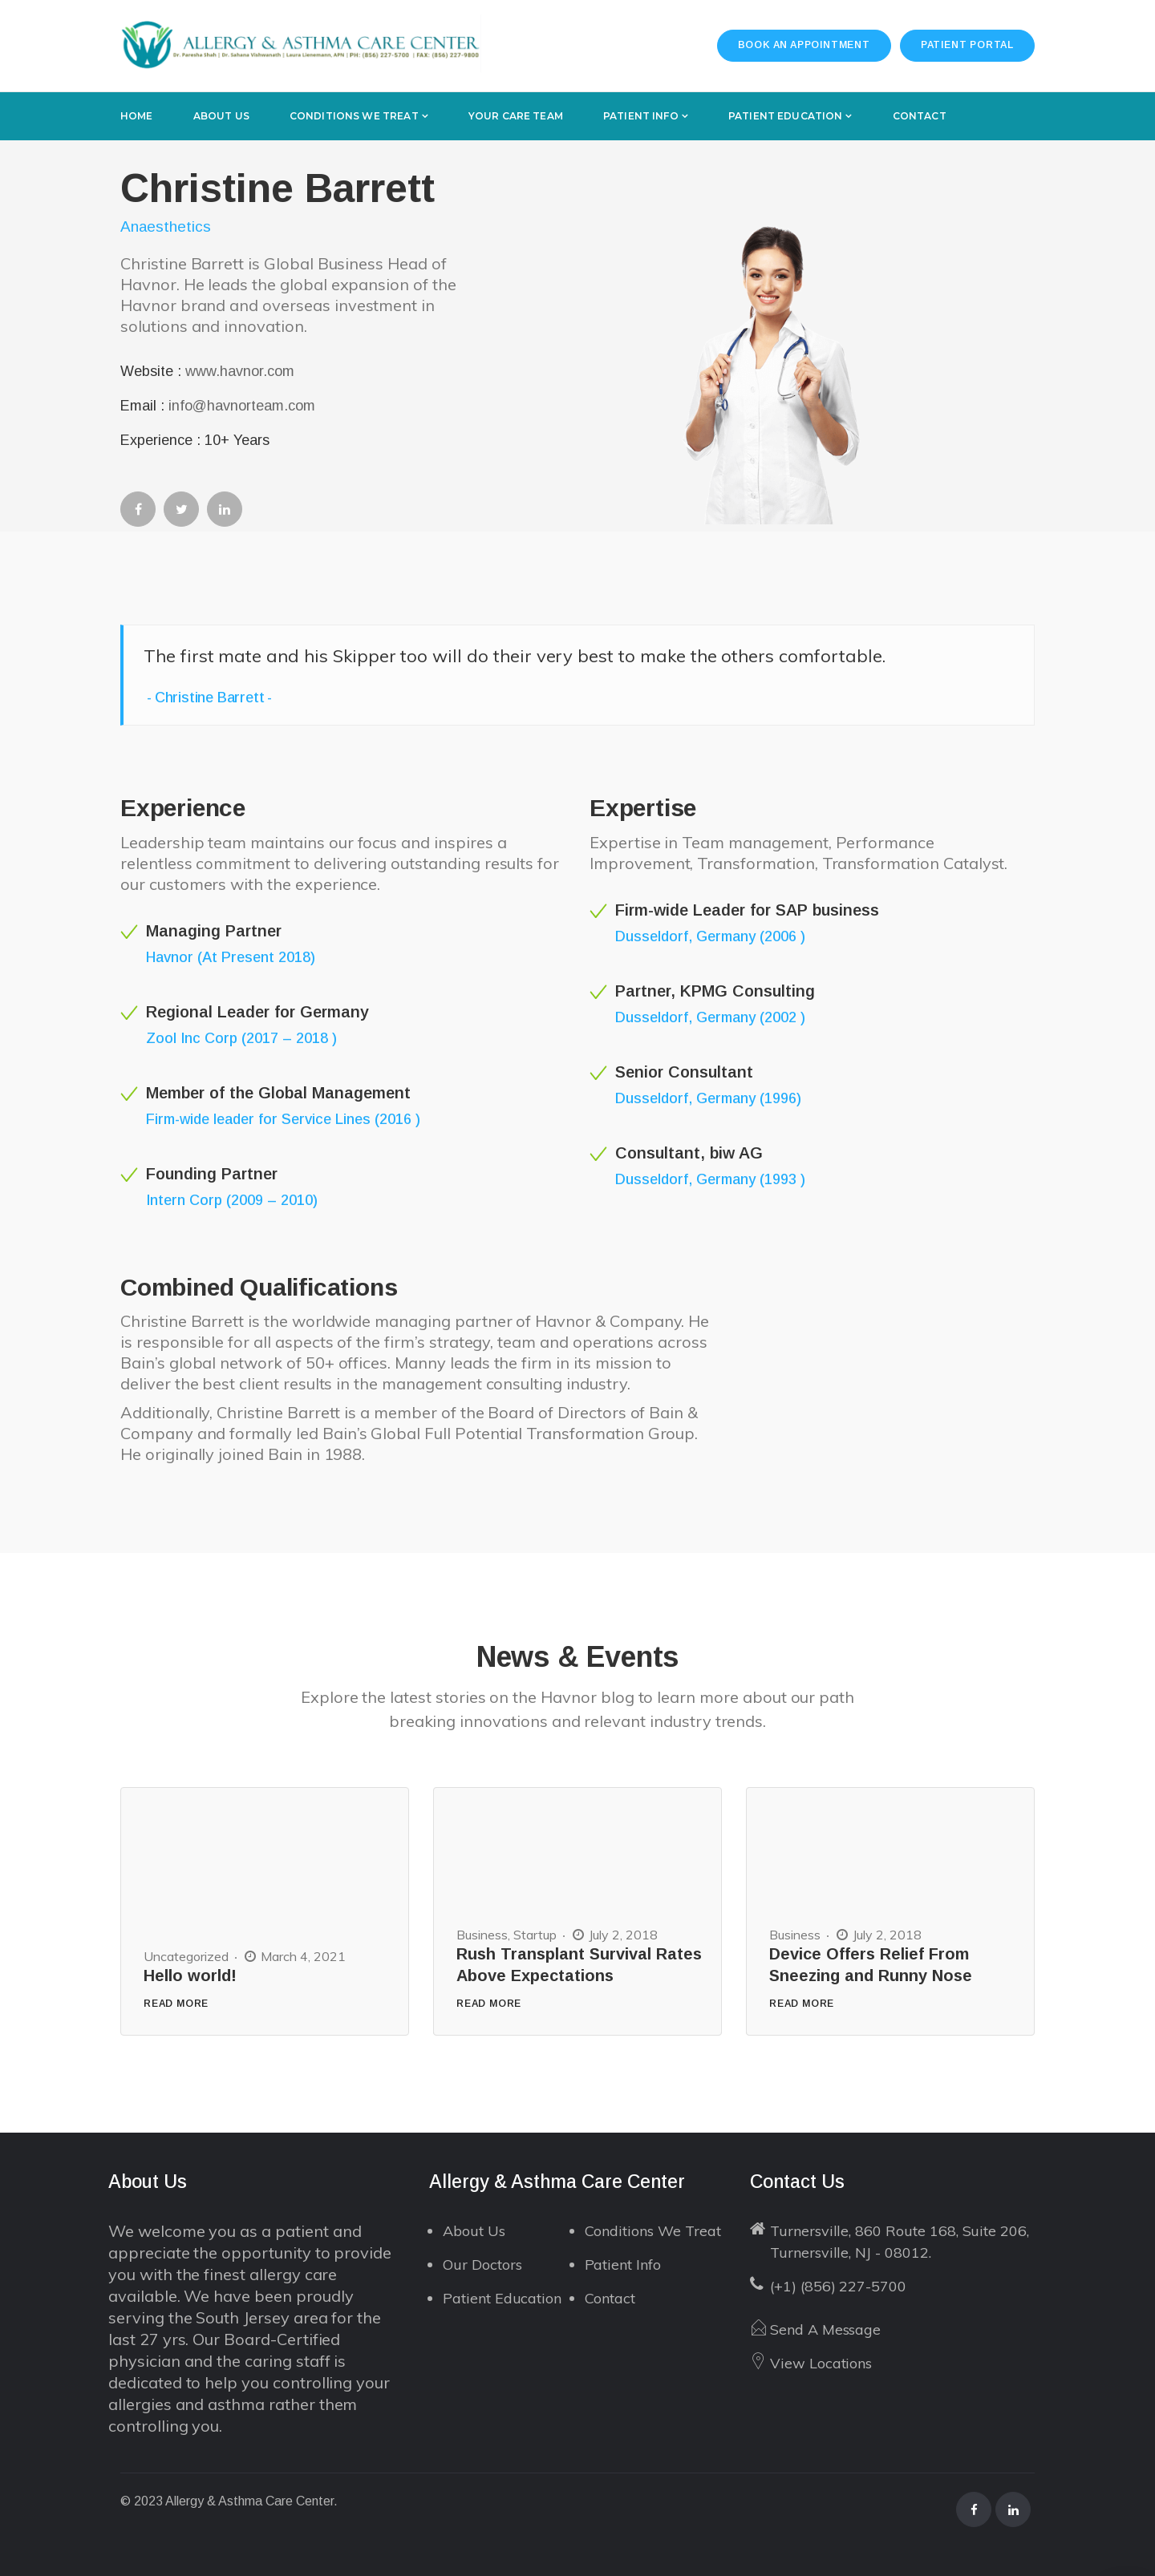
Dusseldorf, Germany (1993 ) (710, 1179)
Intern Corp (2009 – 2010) (232, 1200)
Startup (535, 1935)
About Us (474, 2231)
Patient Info (623, 2264)
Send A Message (825, 2329)
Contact (610, 2298)
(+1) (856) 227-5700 (838, 2286)
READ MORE (176, 2003)
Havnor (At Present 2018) (230, 957)
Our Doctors (482, 2264)
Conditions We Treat (653, 2231)
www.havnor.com (239, 371)
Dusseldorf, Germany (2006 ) (710, 936)
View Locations (821, 2363)
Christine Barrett (210, 697)
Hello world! (190, 1975)
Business (482, 1935)
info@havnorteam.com (241, 406)
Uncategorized (186, 1956)
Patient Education (502, 2298)
